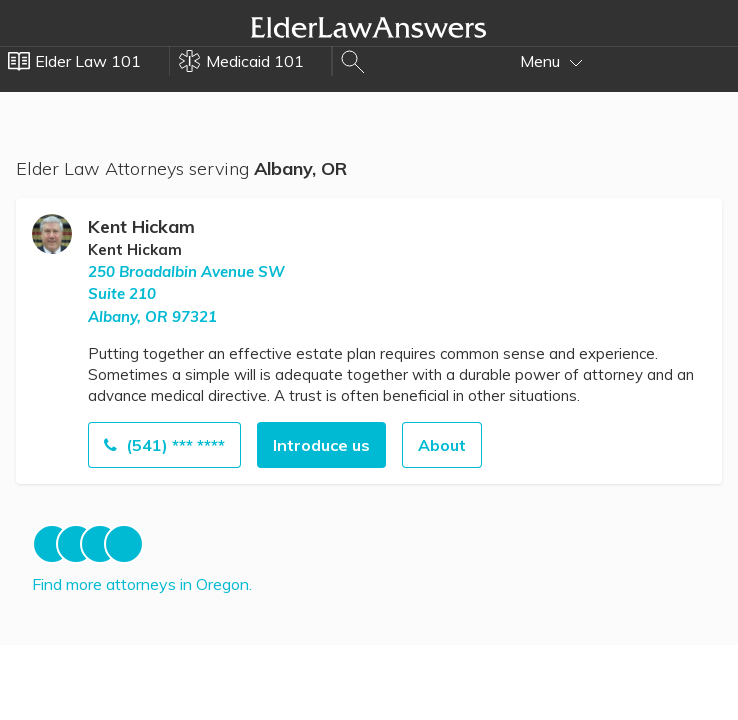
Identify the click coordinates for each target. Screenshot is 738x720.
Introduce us (321, 445)
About (442, 445)
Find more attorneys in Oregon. (142, 584)
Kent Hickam (141, 226)
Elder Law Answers (369, 27)
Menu (551, 61)
